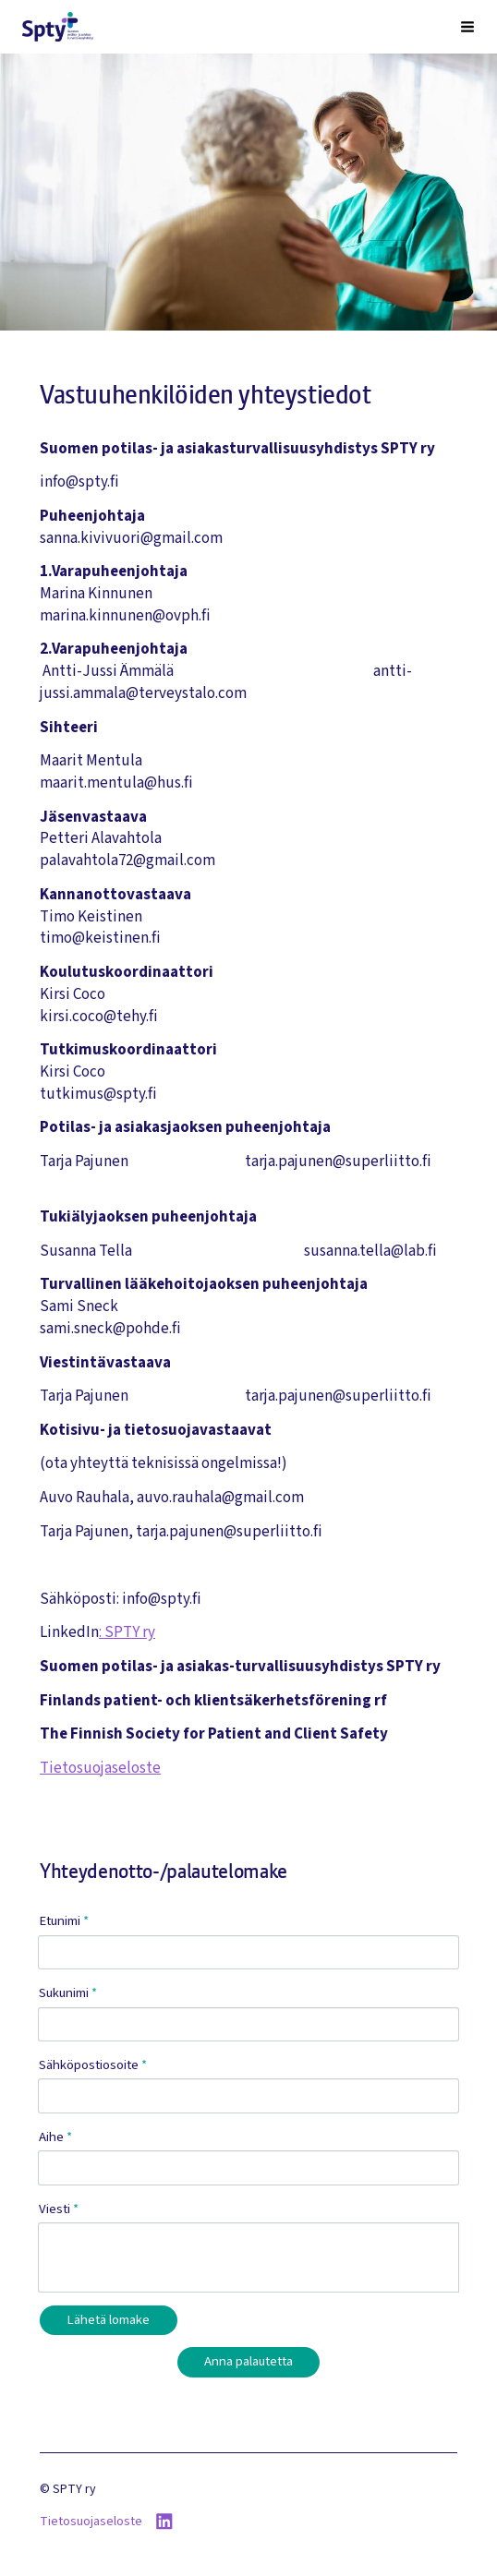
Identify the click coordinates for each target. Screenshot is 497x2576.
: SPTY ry (127, 1632)
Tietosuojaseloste (100, 1768)
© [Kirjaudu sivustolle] (46, 2489)
